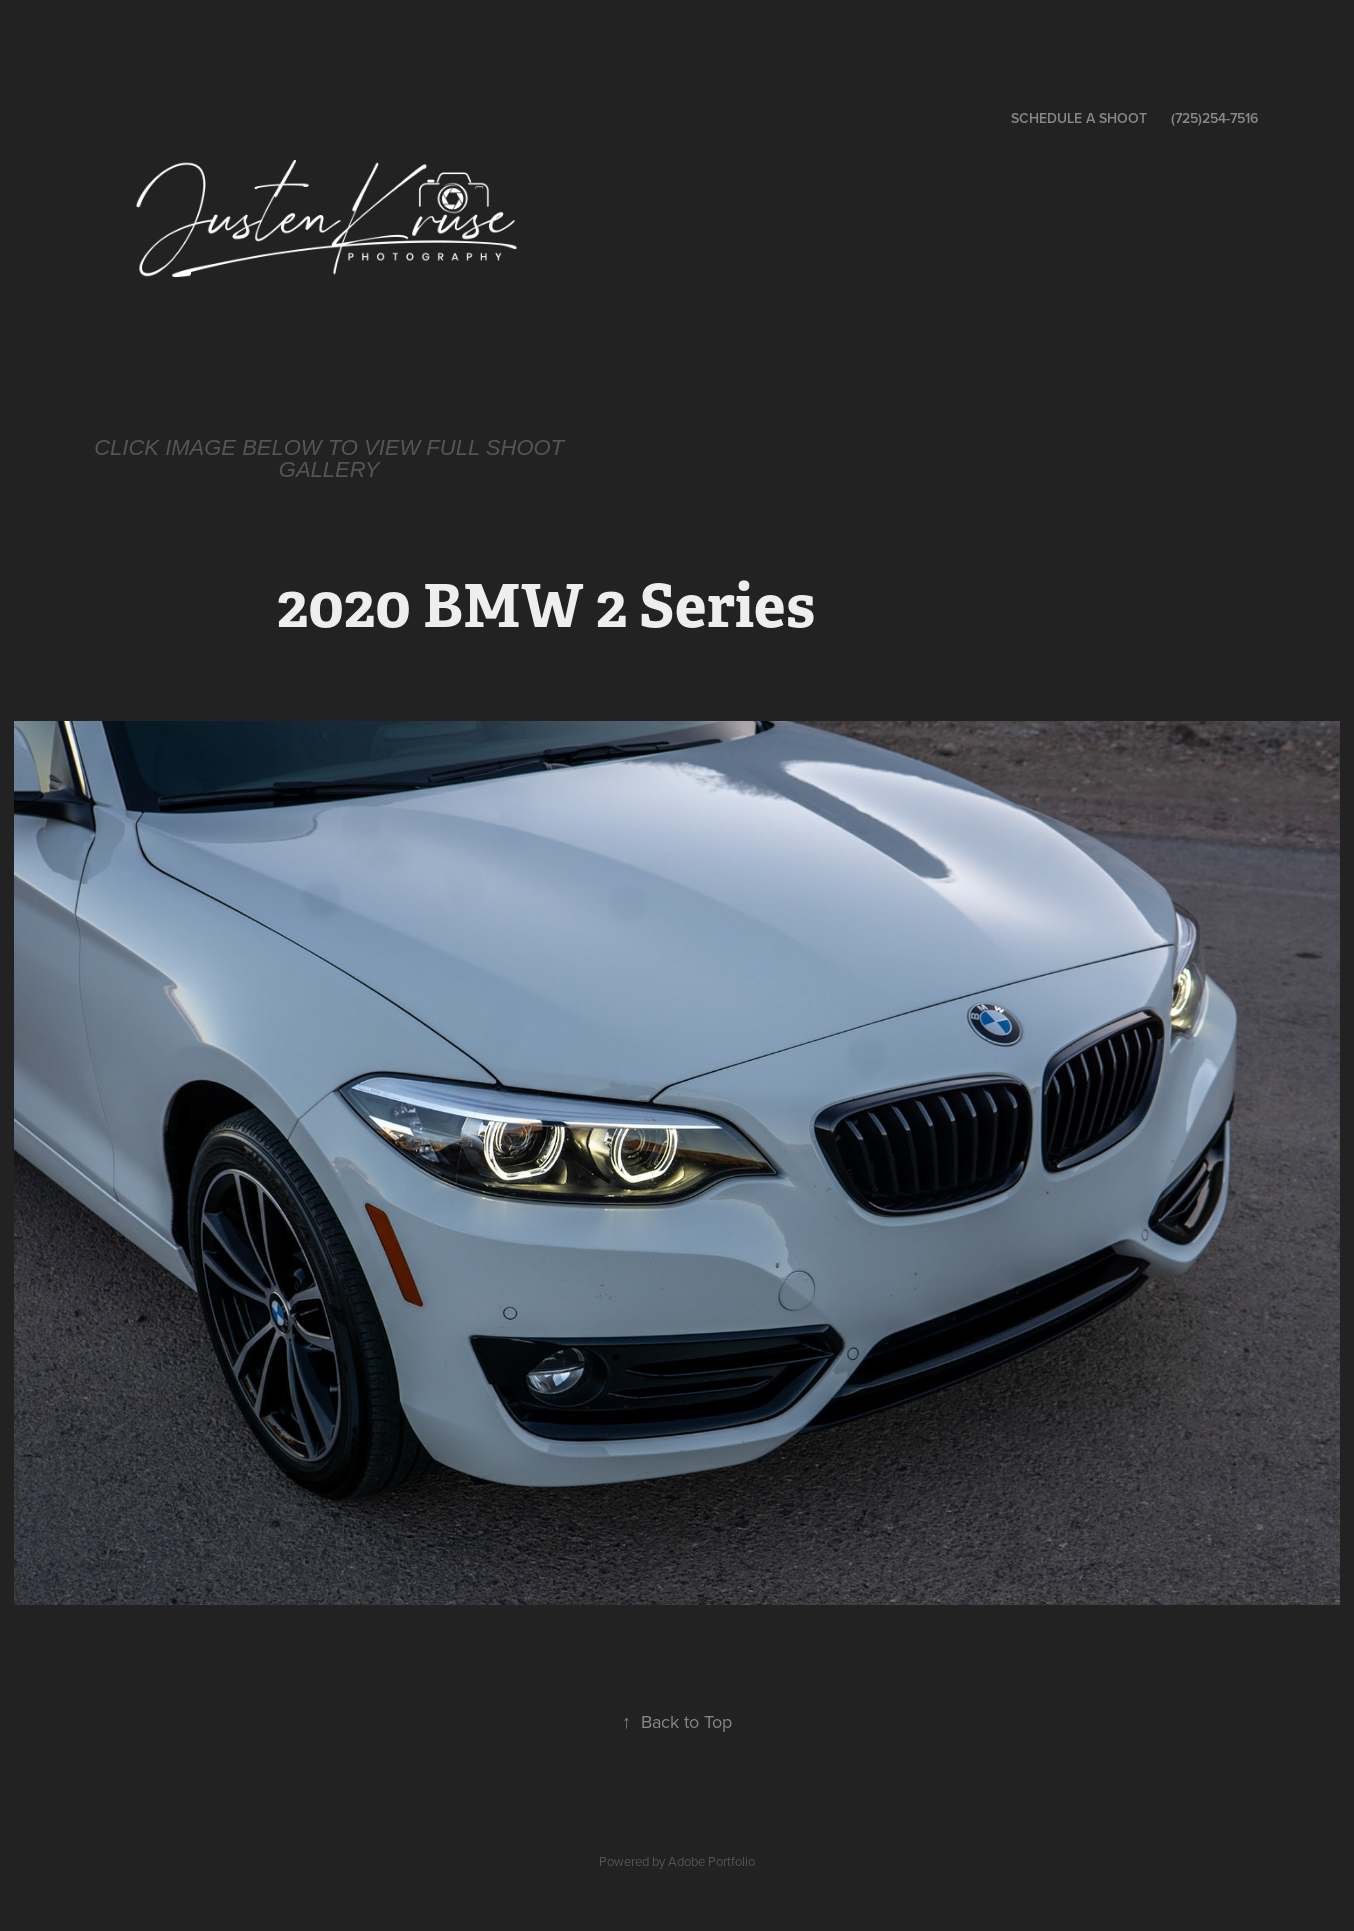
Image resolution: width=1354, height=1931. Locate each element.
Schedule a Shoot (1079, 118)
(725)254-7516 (1214, 118)
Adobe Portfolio (711, 1861)
